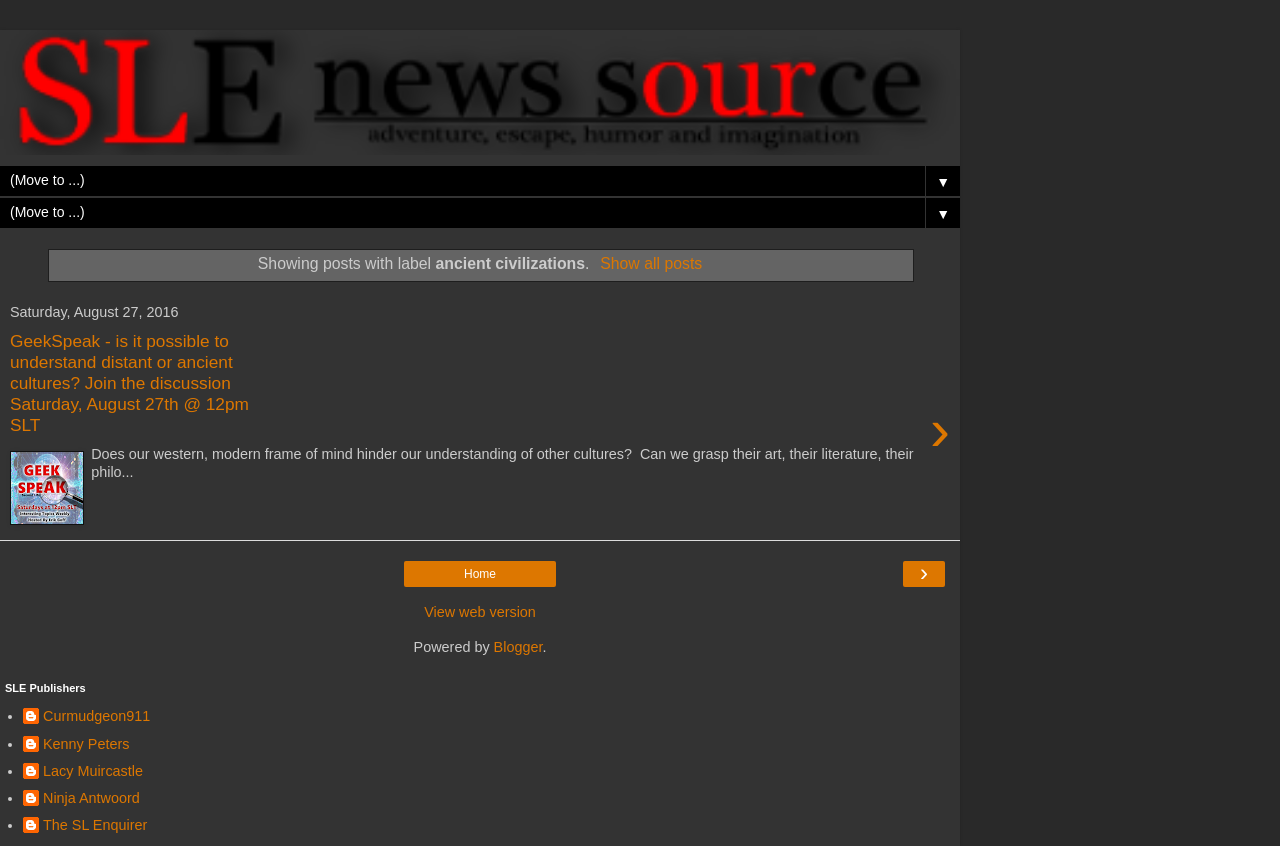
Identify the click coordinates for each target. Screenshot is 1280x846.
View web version (480, 612)
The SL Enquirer (95, 825)
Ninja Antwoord (91, 798)
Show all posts (651, 263)
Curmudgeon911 (96, 716)
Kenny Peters (86, 744)
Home (480, 574)
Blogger (518, 647)
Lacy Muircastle (93, 771)
